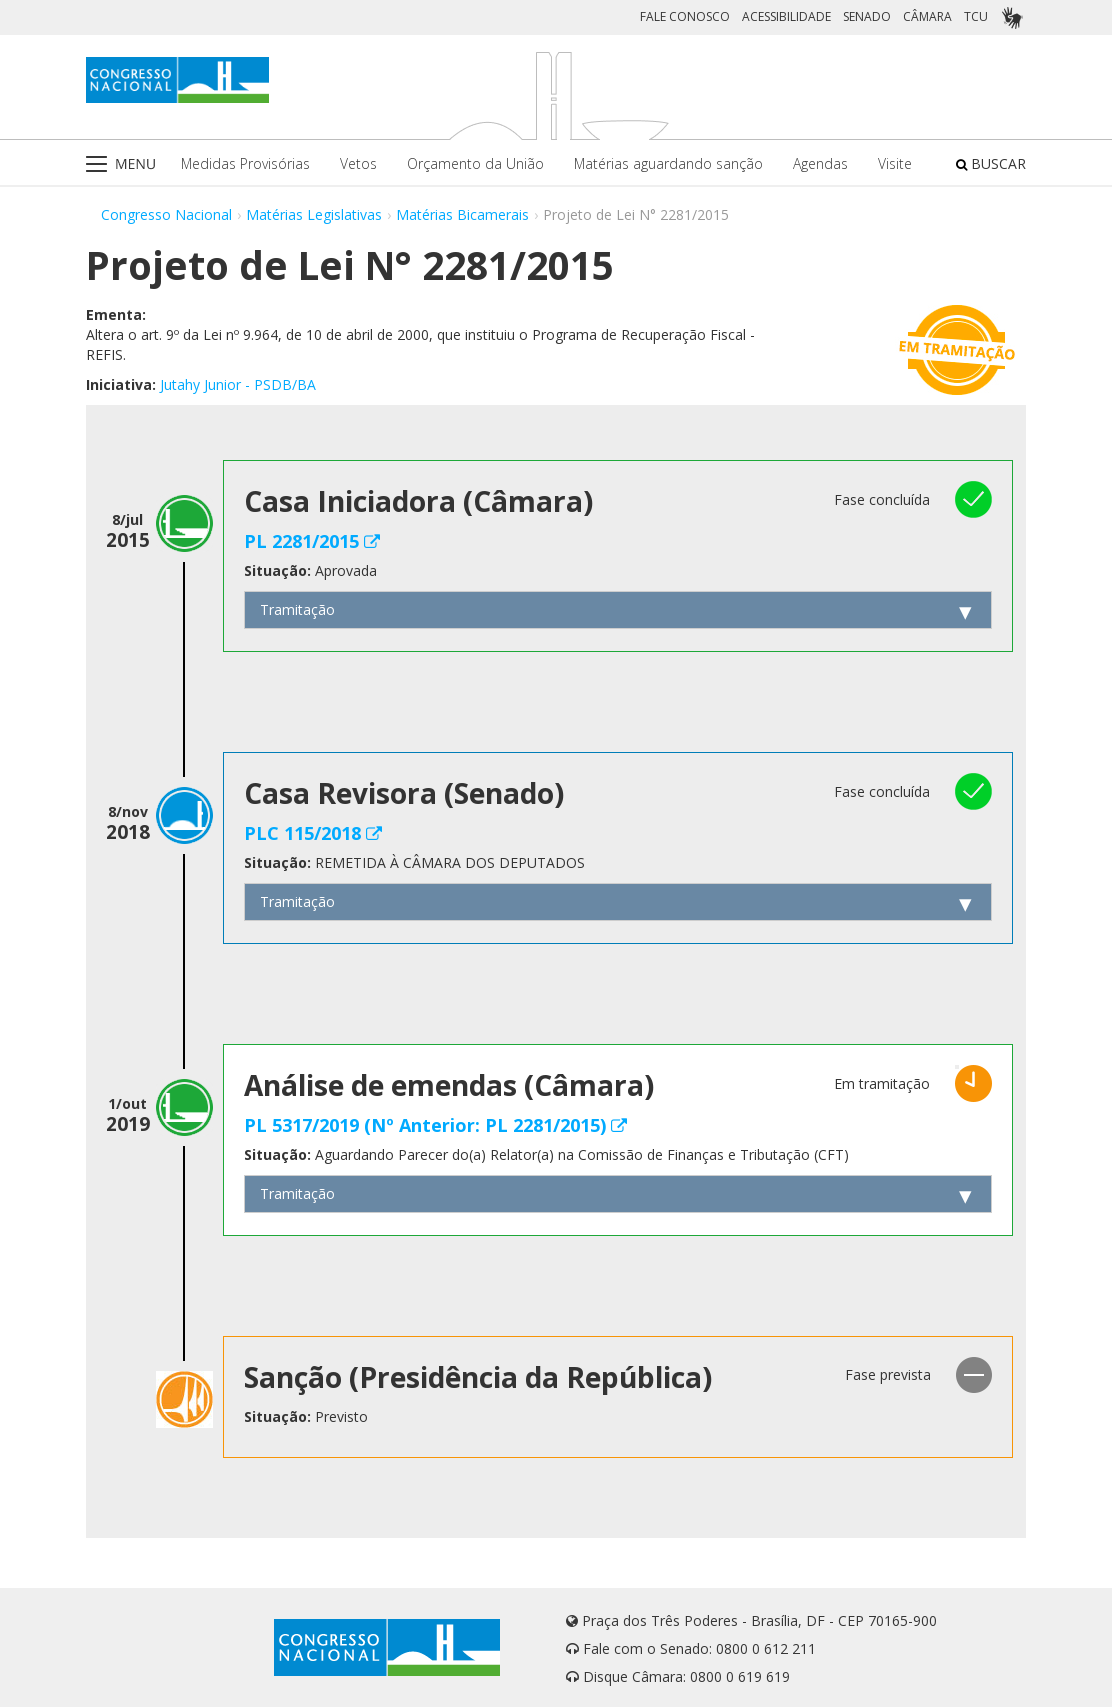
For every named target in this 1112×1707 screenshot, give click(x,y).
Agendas (820, 163)
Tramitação (297, 609)
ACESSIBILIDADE (786, 16)
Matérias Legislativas (314, 214)
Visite (895, 163)
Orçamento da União (475, 163)
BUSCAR (991, 163)
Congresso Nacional (166, 214)
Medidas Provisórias (245, 163)
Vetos (358, 163)
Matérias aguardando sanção (668, 163)
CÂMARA (927, 16)
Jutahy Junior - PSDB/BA (238, 384)
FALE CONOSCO (685, 16)
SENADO (867, 16)
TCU (976, 16)
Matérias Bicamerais (462, 214)
